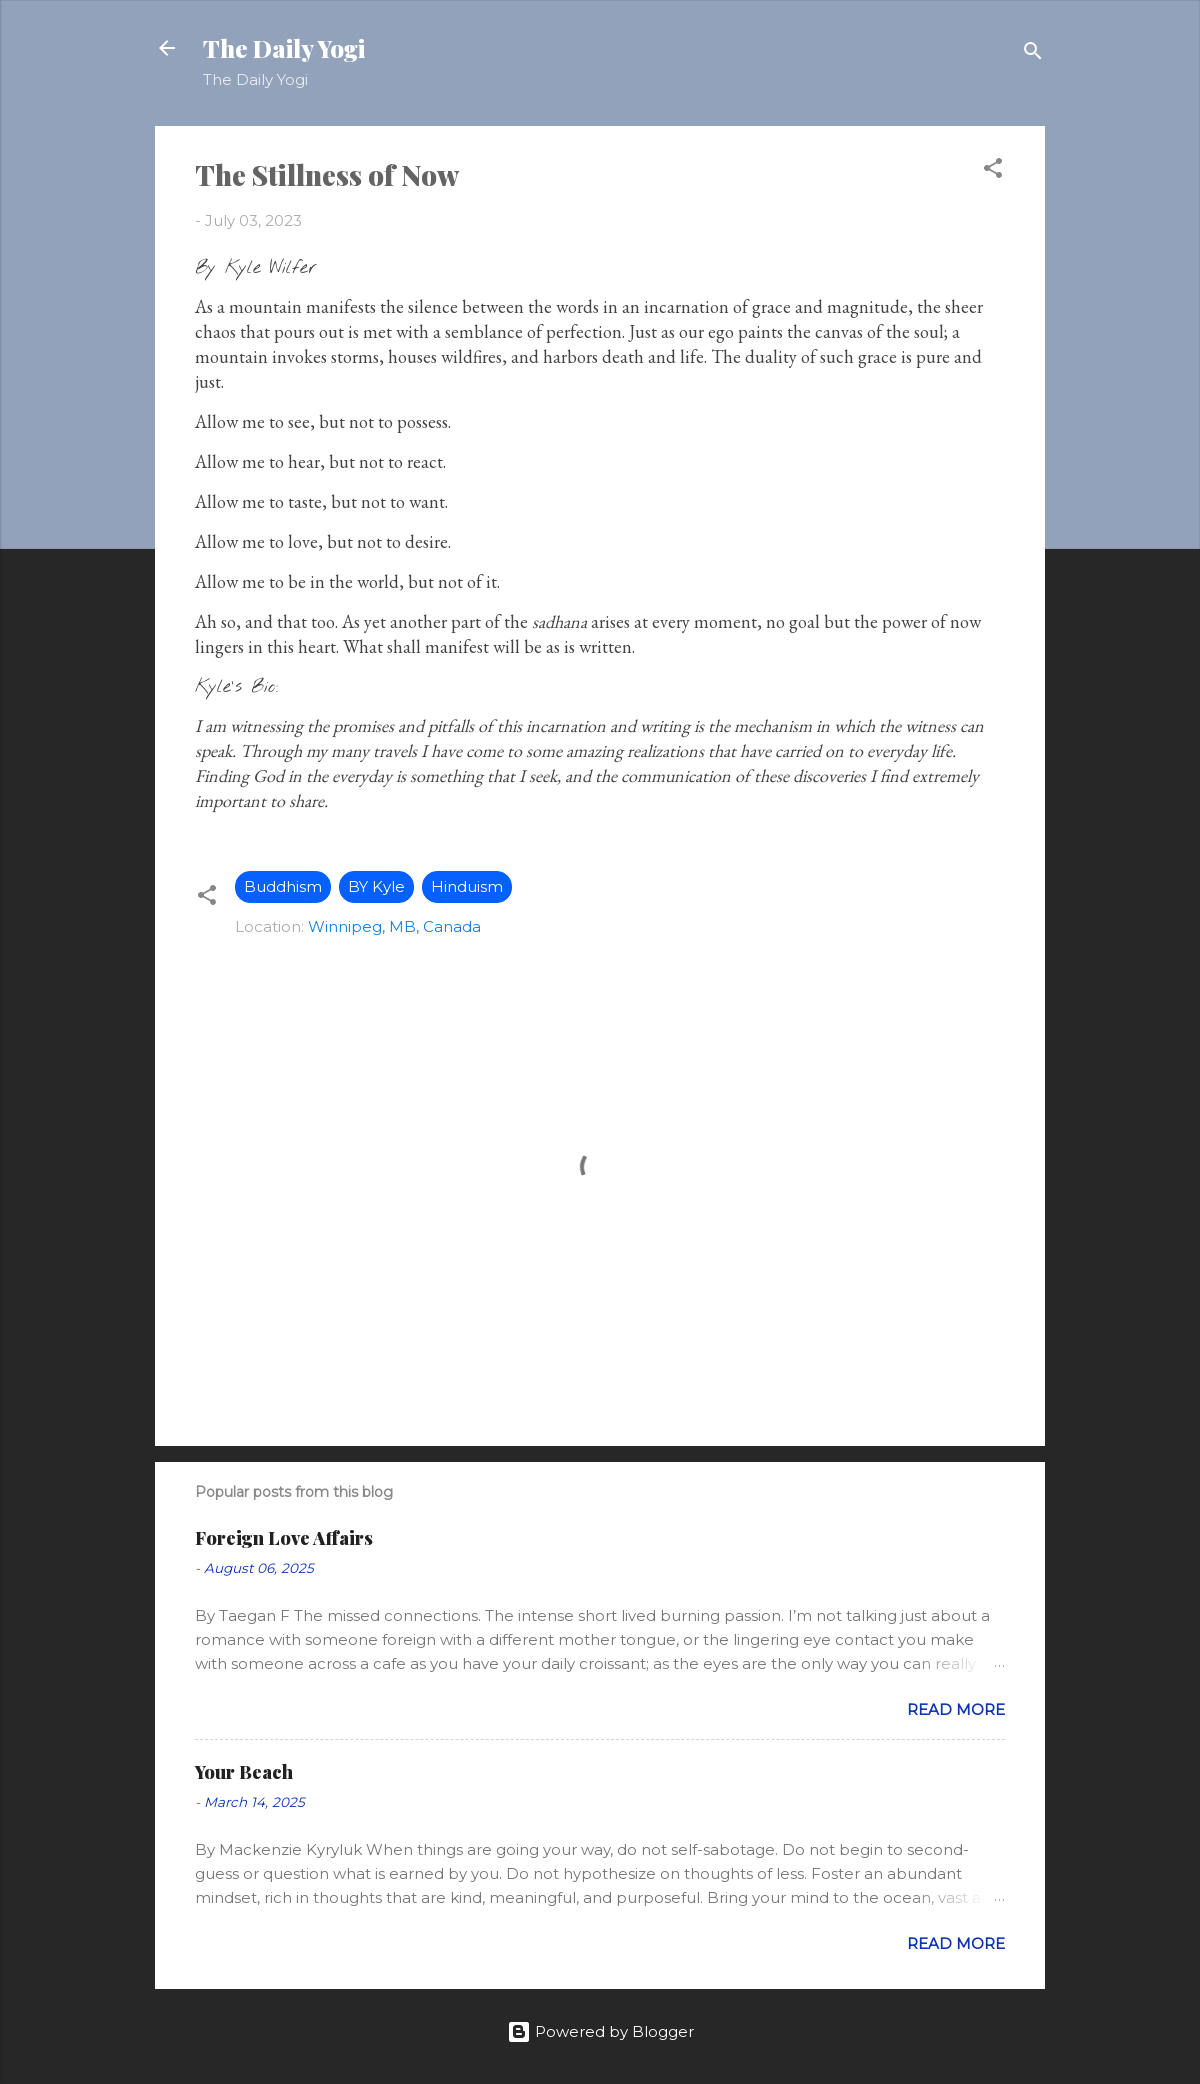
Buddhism (283, 886)
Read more (956, 1709)
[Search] (1033, 54)
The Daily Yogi (284, 48)
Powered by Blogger (600, 2031)
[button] (993, 171)
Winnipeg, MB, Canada (394, 926)
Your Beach (244, 1772)
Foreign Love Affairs (284, 1538)
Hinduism (467, 886)
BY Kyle (376, 886)
